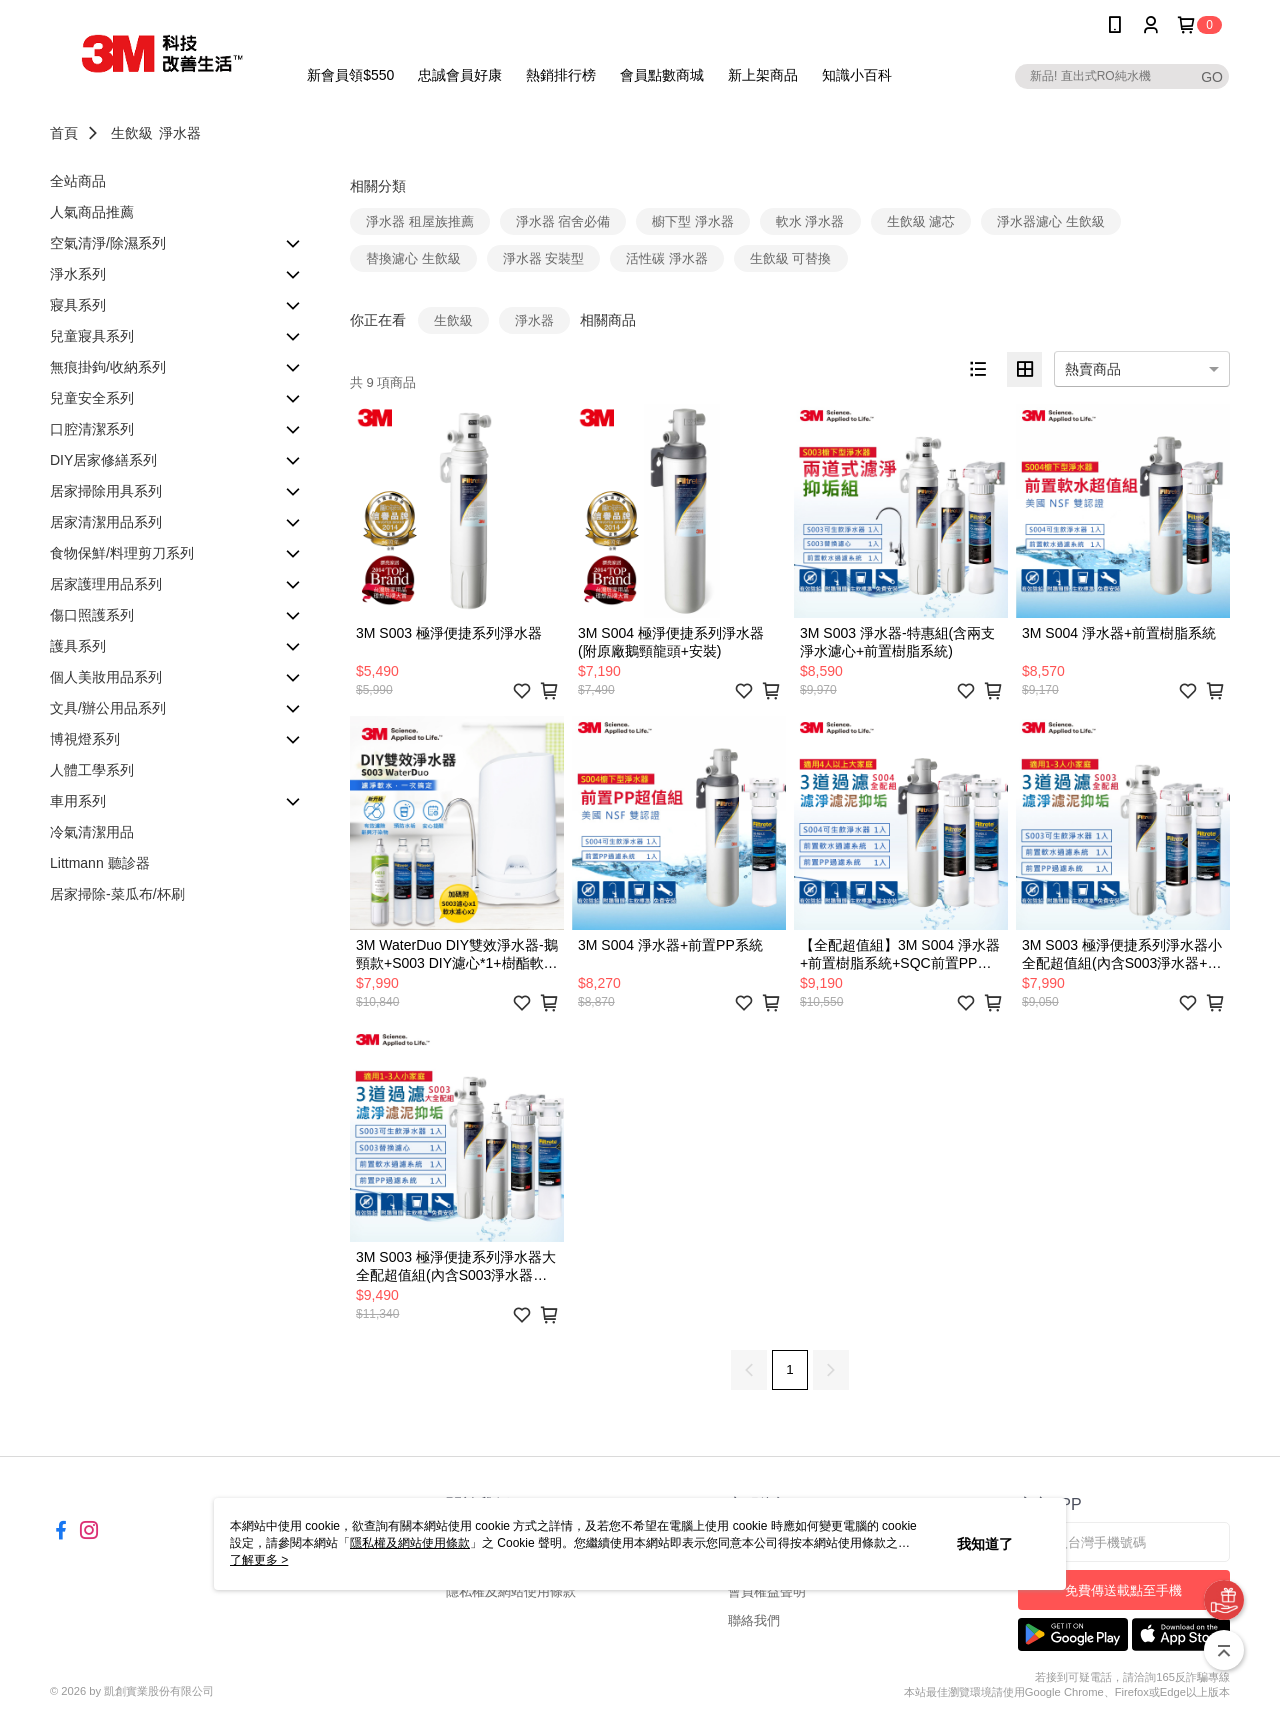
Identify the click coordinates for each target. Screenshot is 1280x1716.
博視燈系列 (85, 739)
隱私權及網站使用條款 (511, 1591)
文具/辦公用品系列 (108, 708)
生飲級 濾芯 (921, 221)
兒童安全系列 (92, 398)
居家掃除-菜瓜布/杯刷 (117, 894)
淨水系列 (78, 274)
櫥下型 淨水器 (693, 221)
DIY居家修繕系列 (103, 460)
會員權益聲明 (767, 1591)
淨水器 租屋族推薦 (420, 221)
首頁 (64, 133)
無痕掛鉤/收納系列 (108, 367)
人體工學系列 (92, 770)
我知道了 (985, 1544)
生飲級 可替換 (791, 258)
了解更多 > (259, 1560)
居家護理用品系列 (106, 584)
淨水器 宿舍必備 (563, 221)
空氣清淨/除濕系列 (108, 243)
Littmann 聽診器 (100, 863)
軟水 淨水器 (810, 221)
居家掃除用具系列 (106, 491)
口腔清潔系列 (92, 429)
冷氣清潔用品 (92, 832)
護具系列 (78, 646)
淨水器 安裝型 (544, 258)
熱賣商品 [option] (1093, 369)
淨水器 (180, 133)
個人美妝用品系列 (106, 677)
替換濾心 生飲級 (413, 258)
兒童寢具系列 (92, 336)
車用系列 (78, 801)
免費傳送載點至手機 (1123, 1590)
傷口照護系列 (92, 615)
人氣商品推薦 (92, 212)
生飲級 (132, 133)
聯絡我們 (754, 1620)
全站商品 (78, 181)
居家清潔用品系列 (106, 522)
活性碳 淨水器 (667, 258)
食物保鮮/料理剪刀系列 (122, 553)
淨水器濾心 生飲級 (1051, 221)
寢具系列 (78, 305)
